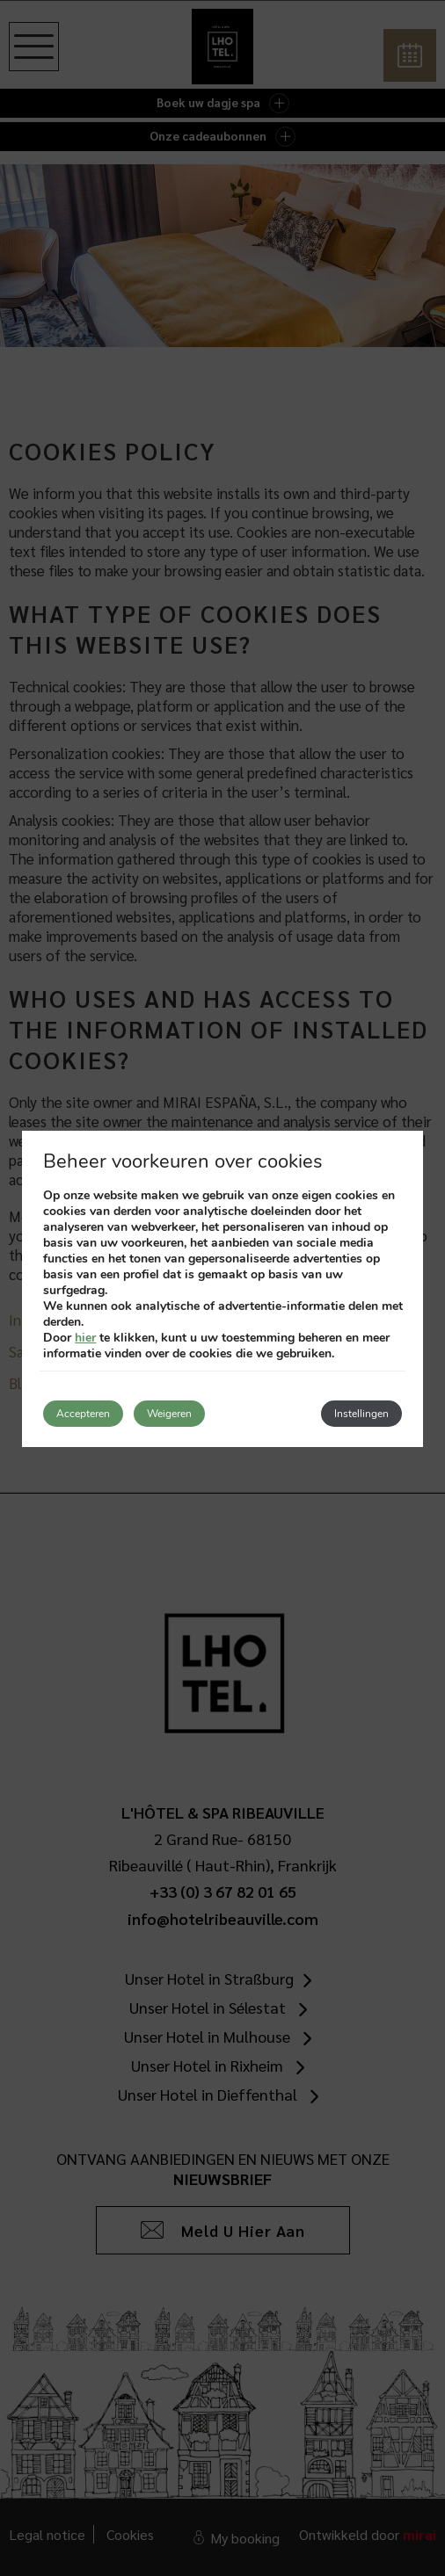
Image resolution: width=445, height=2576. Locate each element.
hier (85, 1337)
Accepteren (83, 1414)
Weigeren (169, 1414)
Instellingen (361, 1414)
